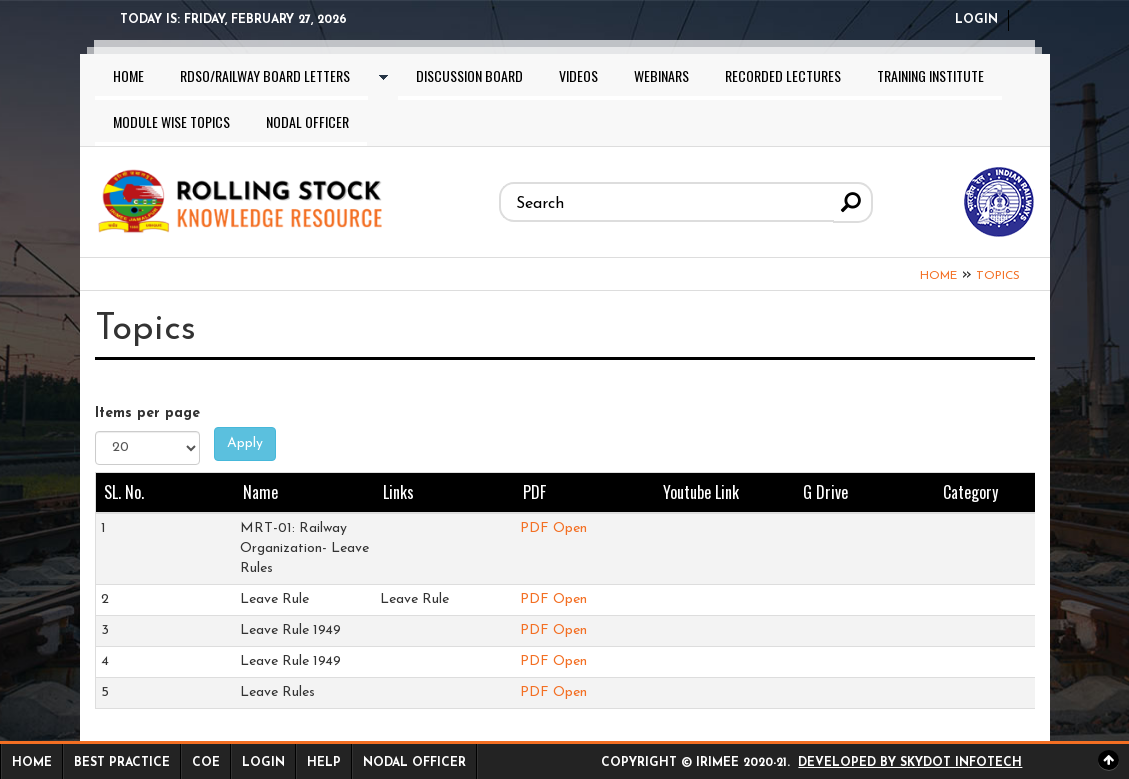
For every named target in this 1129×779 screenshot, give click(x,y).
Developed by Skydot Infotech (910, 763)
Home (128, 75)
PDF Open (553, 528)
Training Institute (930, 75)
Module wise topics (171, 121)
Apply (245, 443)
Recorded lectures (783, 75)
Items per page (147, 413)
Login (976, 20)
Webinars (661, 75)
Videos (578, 75)
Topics (998, 276)
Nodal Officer (307, 121)
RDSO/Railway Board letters (265, 75)
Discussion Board (469, 75)
